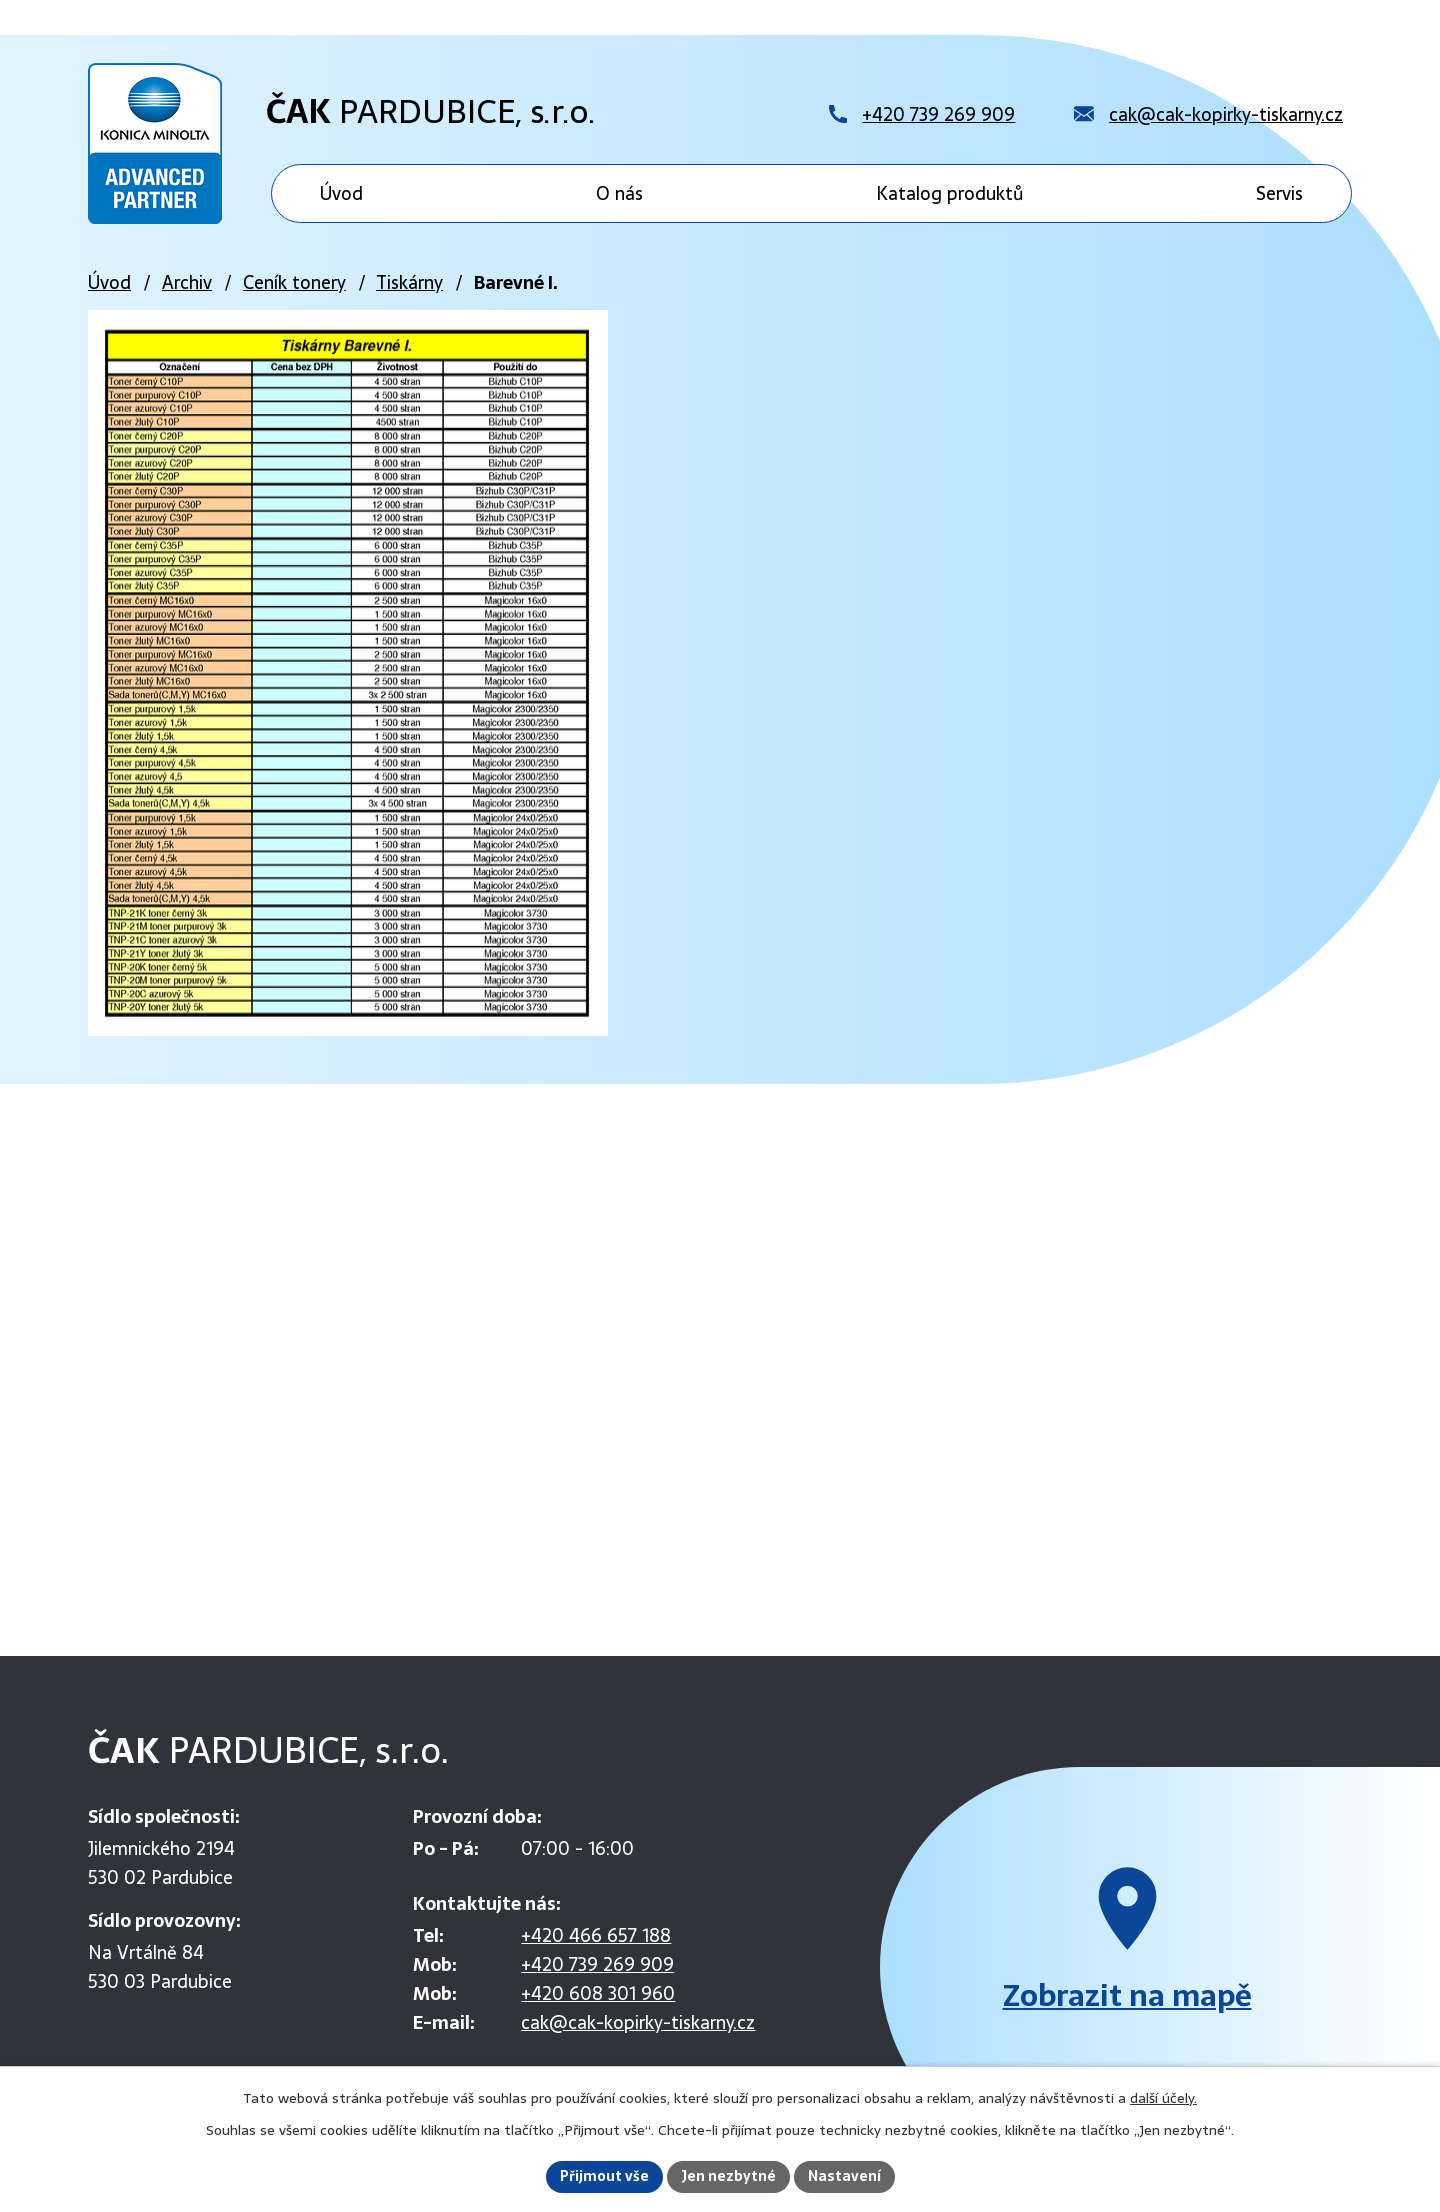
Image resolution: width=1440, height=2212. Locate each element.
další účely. (1163, 2098)
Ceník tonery (294, 282)
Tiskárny (409, 282)
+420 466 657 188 (596, 1935)
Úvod (109, 282)
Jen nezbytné (728, 2176)
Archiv (187, 282)
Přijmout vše (604, 2176)
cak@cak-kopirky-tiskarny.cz (638, 2022)
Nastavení (844, 2176)
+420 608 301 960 (598, 1993)
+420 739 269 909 (597, 1964)
